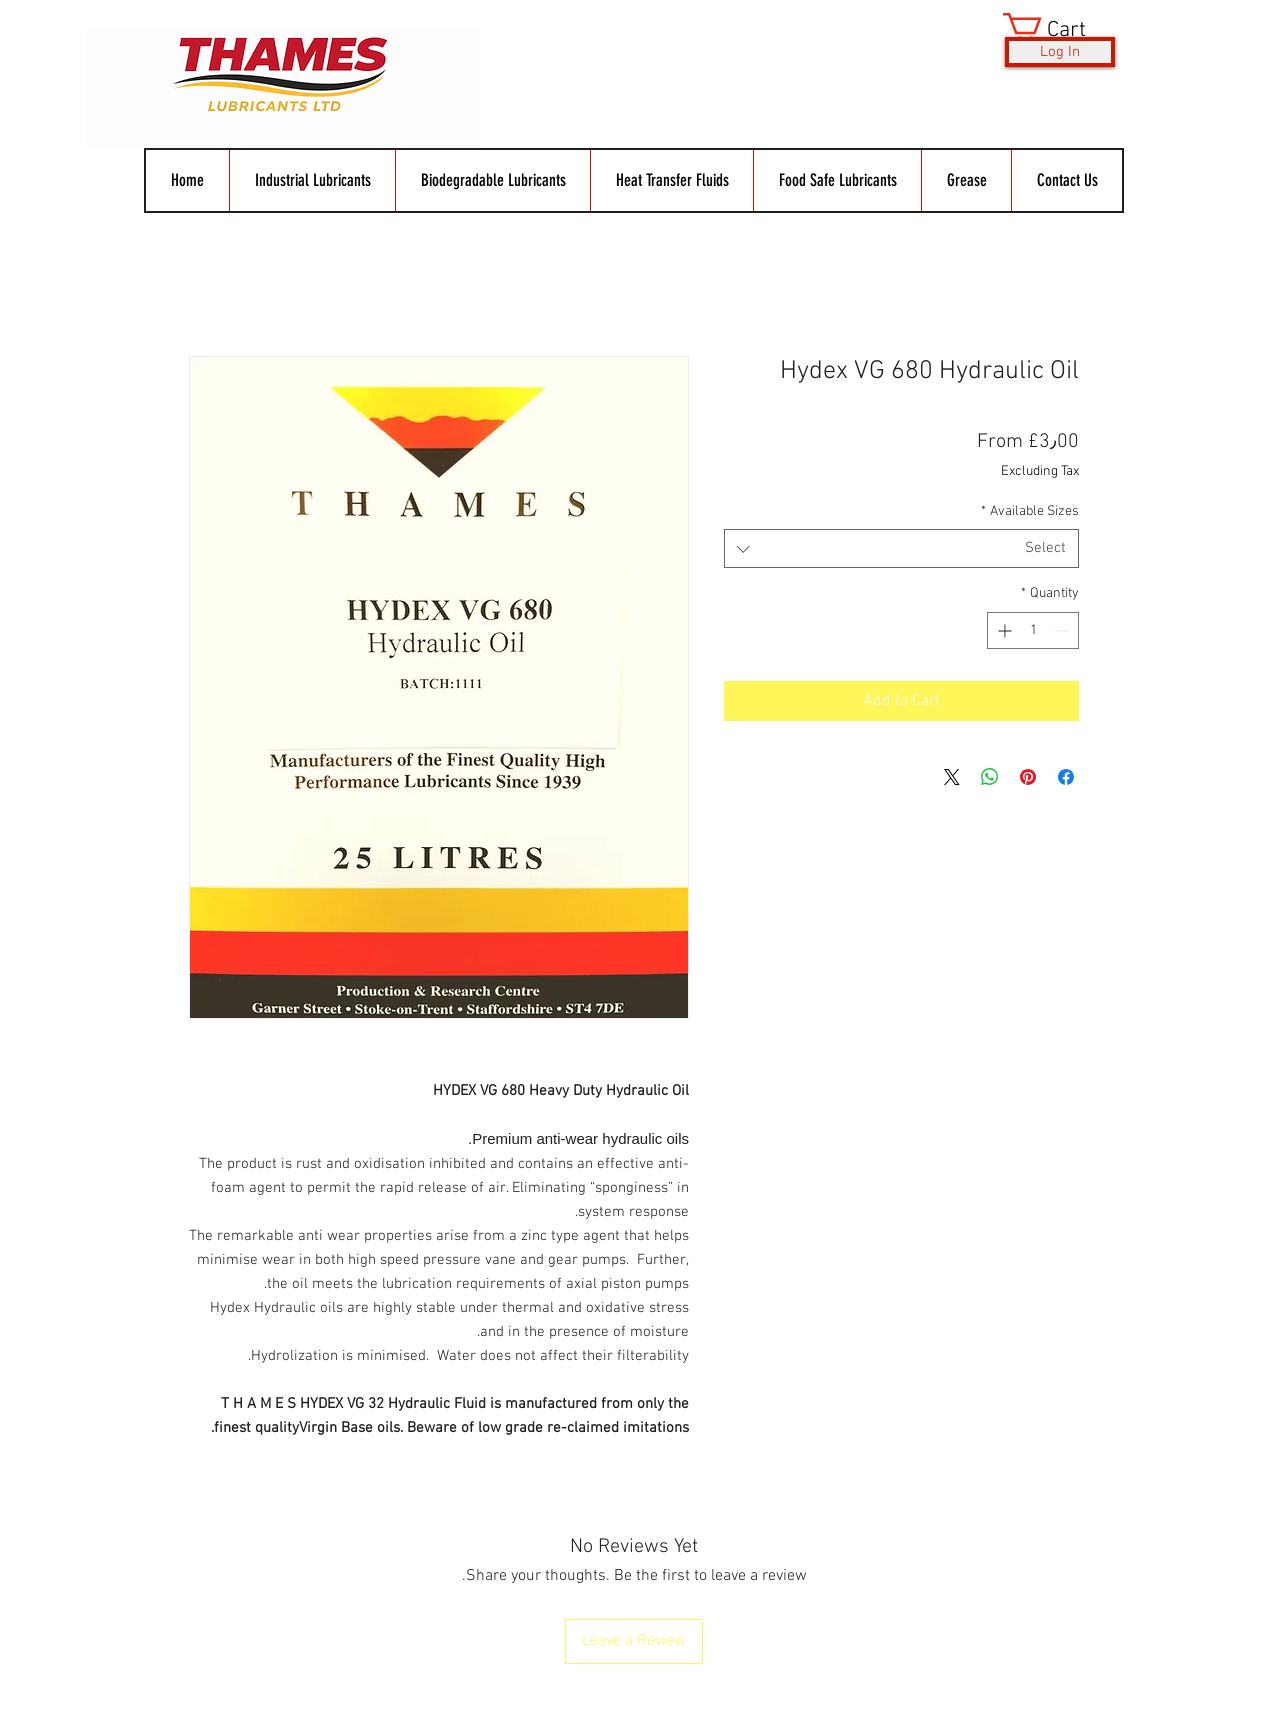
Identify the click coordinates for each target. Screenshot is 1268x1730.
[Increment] (1002, 630)
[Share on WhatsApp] (990, 777)
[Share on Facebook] (1066, 777)
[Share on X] (952, 777)
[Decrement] (1063, 630)
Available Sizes (1030, 511)
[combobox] (901, 548)
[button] (1060, 28)
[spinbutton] (1033, 630)
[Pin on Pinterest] (1028, 777)
